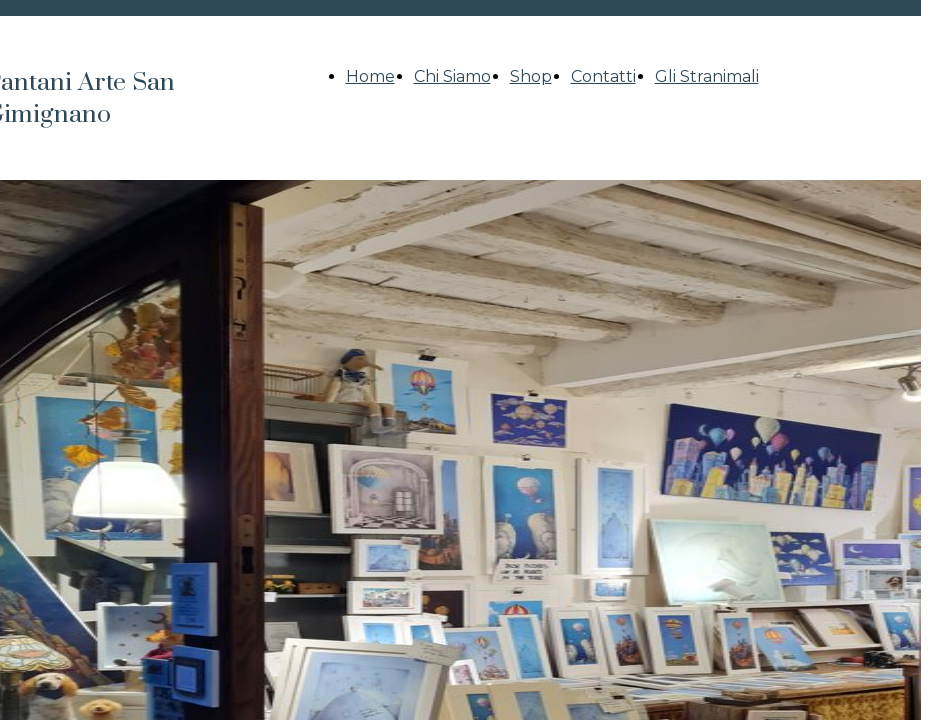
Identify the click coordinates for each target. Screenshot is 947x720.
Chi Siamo (452, 76)
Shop (531, 76)
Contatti (603, 76)
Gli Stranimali (707, 76)
